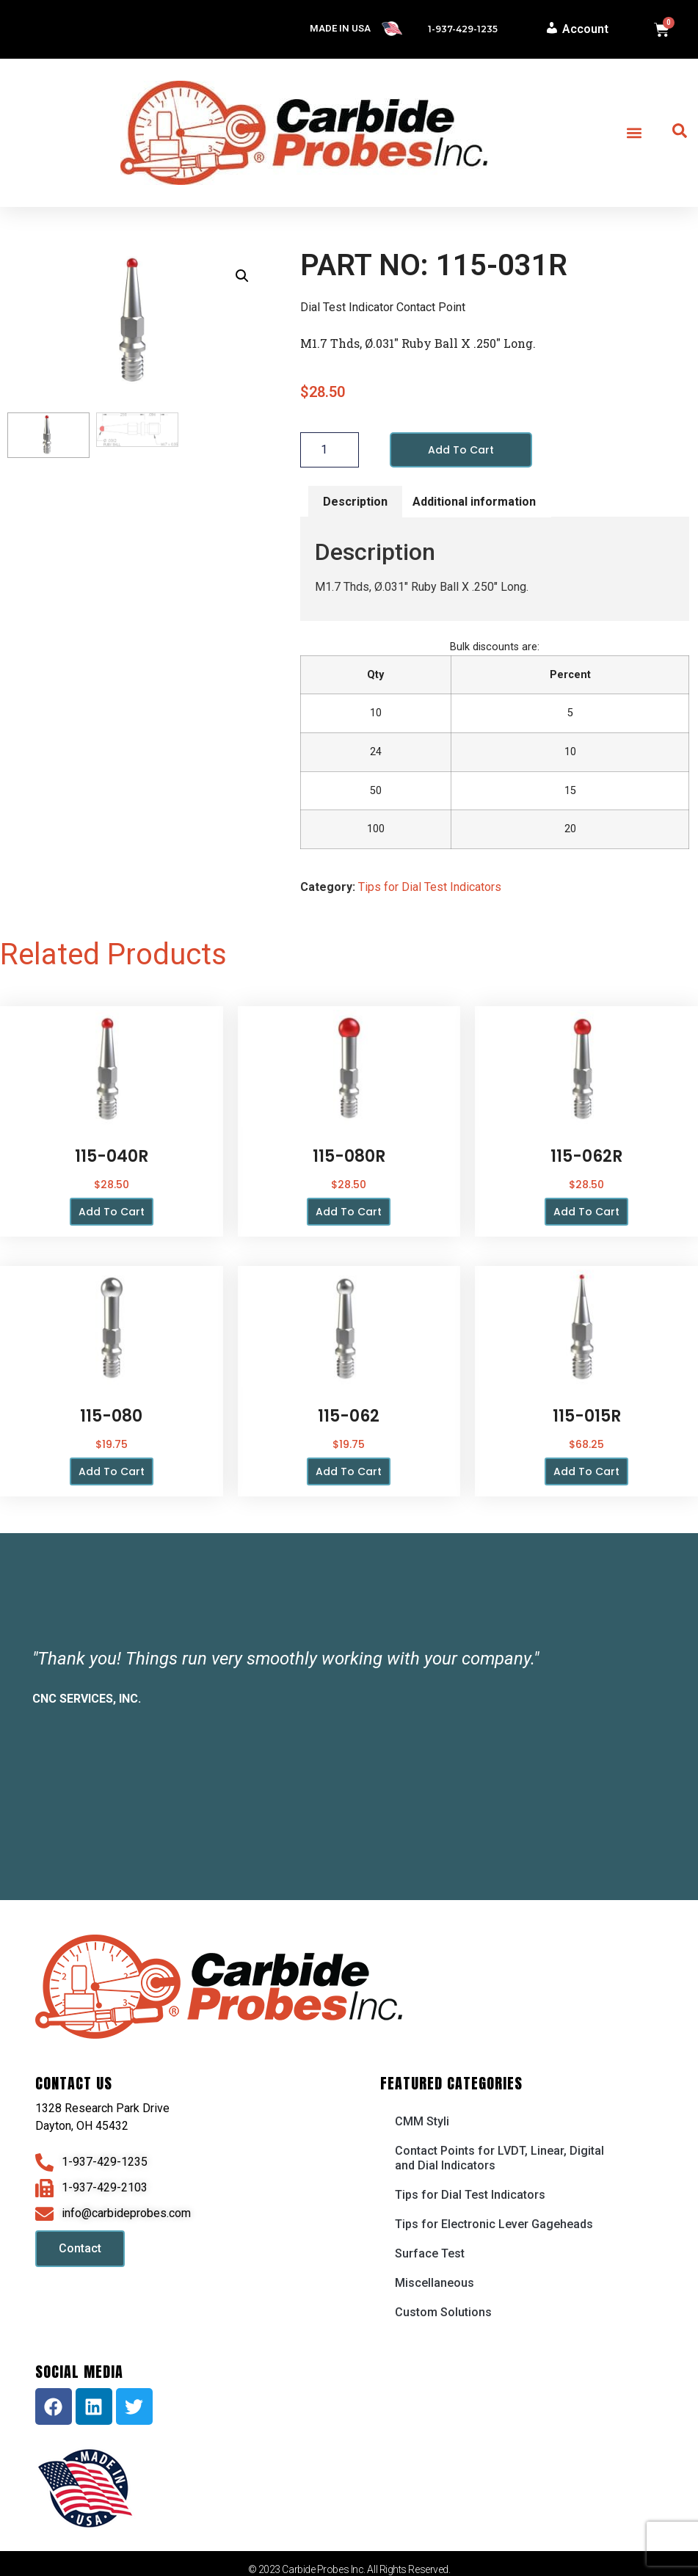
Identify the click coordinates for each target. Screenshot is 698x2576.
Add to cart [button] (112, 1211)
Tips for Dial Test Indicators (429, 887)
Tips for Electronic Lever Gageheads (494, 2224)
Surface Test (430, 2253)
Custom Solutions (443, 2312)
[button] (634, 133)
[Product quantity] (329, 449)
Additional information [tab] (474, 502)
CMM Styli (422, 2121)
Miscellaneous (434, 2283)
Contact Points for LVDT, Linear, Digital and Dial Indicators (499, 2158)
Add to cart (461, 450)
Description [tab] (355, 502)
